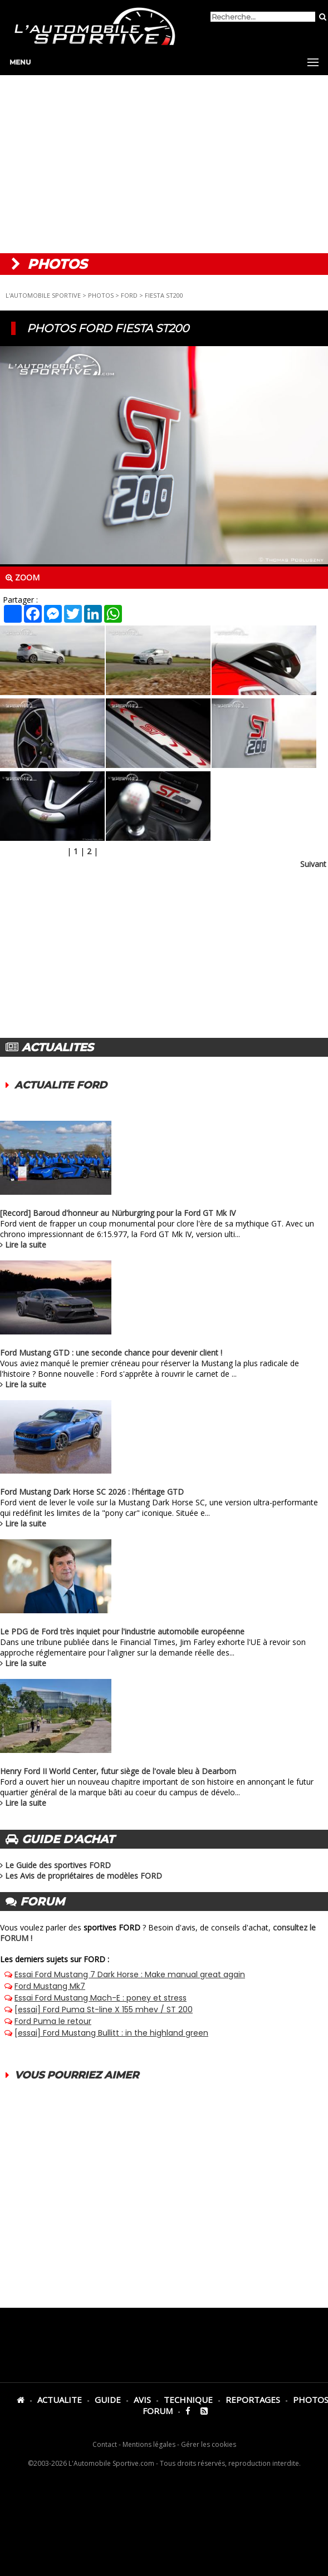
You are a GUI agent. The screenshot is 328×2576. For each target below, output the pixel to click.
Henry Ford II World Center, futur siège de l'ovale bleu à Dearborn (118, 1771)
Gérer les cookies (208, 2444)
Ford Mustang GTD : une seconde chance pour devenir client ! (111, 1352)
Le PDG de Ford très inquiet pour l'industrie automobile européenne (122, 1631)
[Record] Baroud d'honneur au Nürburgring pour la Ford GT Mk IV (118, 1213)
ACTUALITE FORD (60, 1085)
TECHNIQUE (188, 2399)
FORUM (158, 2410)
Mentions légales (149, 2444)
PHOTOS (101, 295)
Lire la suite (25, 1244)
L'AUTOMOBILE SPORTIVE (43, 295)
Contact (104, 2444)
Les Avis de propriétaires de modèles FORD (83, 1875)
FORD (129, 295)
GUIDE (108, 2399)
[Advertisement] (164, 164)
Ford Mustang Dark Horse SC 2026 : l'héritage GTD (92, 1491)
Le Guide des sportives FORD (58, 1865)
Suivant (313, 864)
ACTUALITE (59, 2399)
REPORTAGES (253, 2399)
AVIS (142, 2399)
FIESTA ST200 (164, 295)
